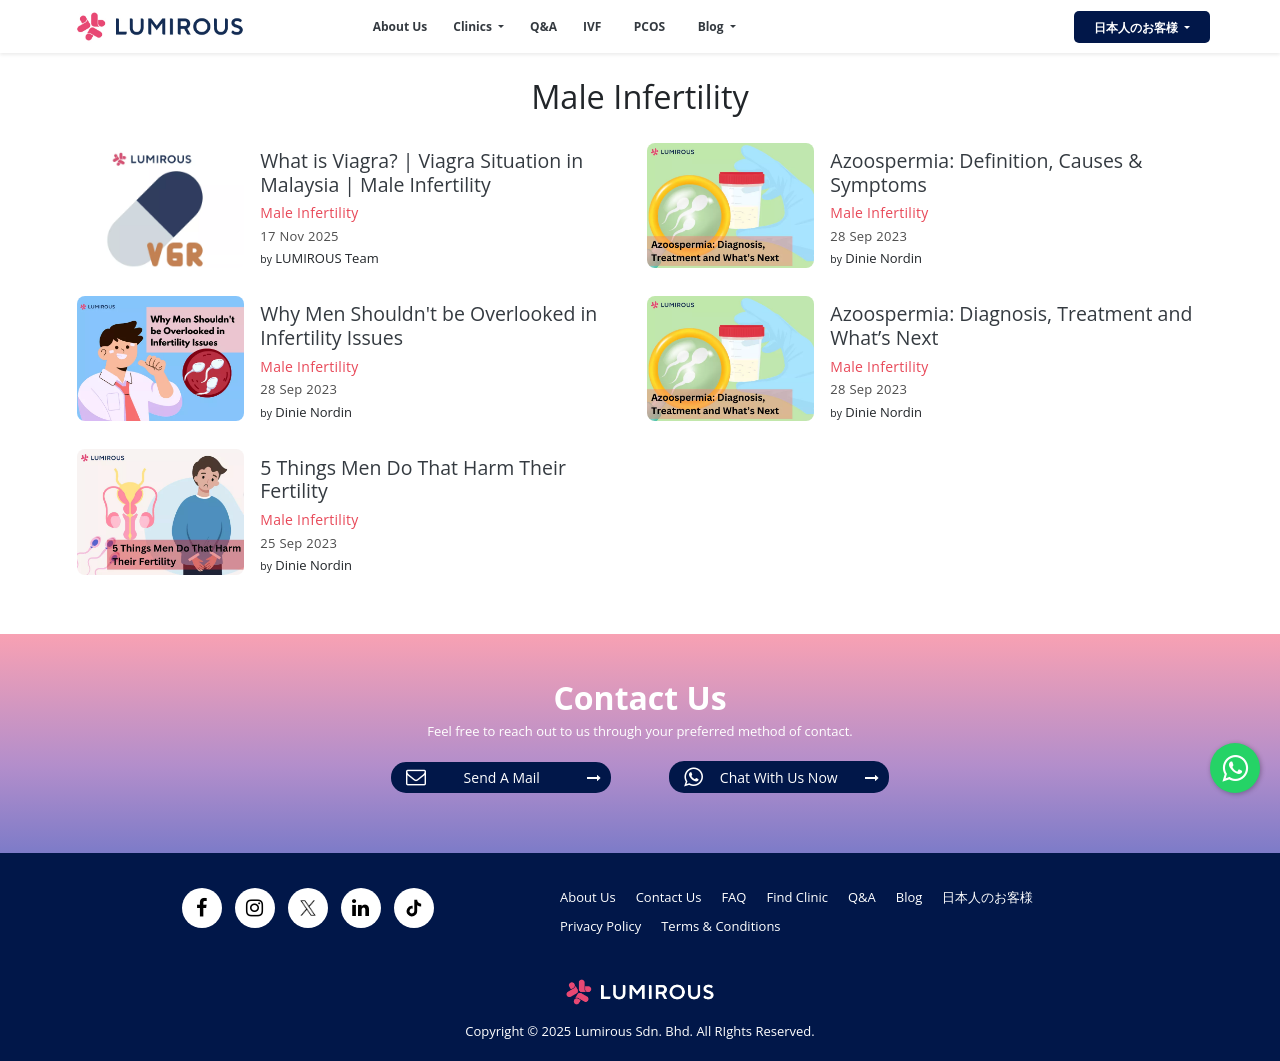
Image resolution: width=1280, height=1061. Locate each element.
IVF (592, 26)
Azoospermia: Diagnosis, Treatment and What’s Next (1011, 325)
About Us (400, 26)
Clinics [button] (474, 26)
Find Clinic (797, 897)
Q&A (543, 26)
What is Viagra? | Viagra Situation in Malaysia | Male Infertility (421, 172)
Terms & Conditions (720, 926)
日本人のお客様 (987, 897)
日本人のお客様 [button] (1137, 27)
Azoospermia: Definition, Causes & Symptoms (986, 172)
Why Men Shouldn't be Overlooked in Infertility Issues (428, 325)
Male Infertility (309, 212)
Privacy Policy (600, 926)
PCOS (649, 26)
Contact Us (669, 897)
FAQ (733, 897)
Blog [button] (712, 26)
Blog (909, 897)
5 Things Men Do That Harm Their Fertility (413, 479)
